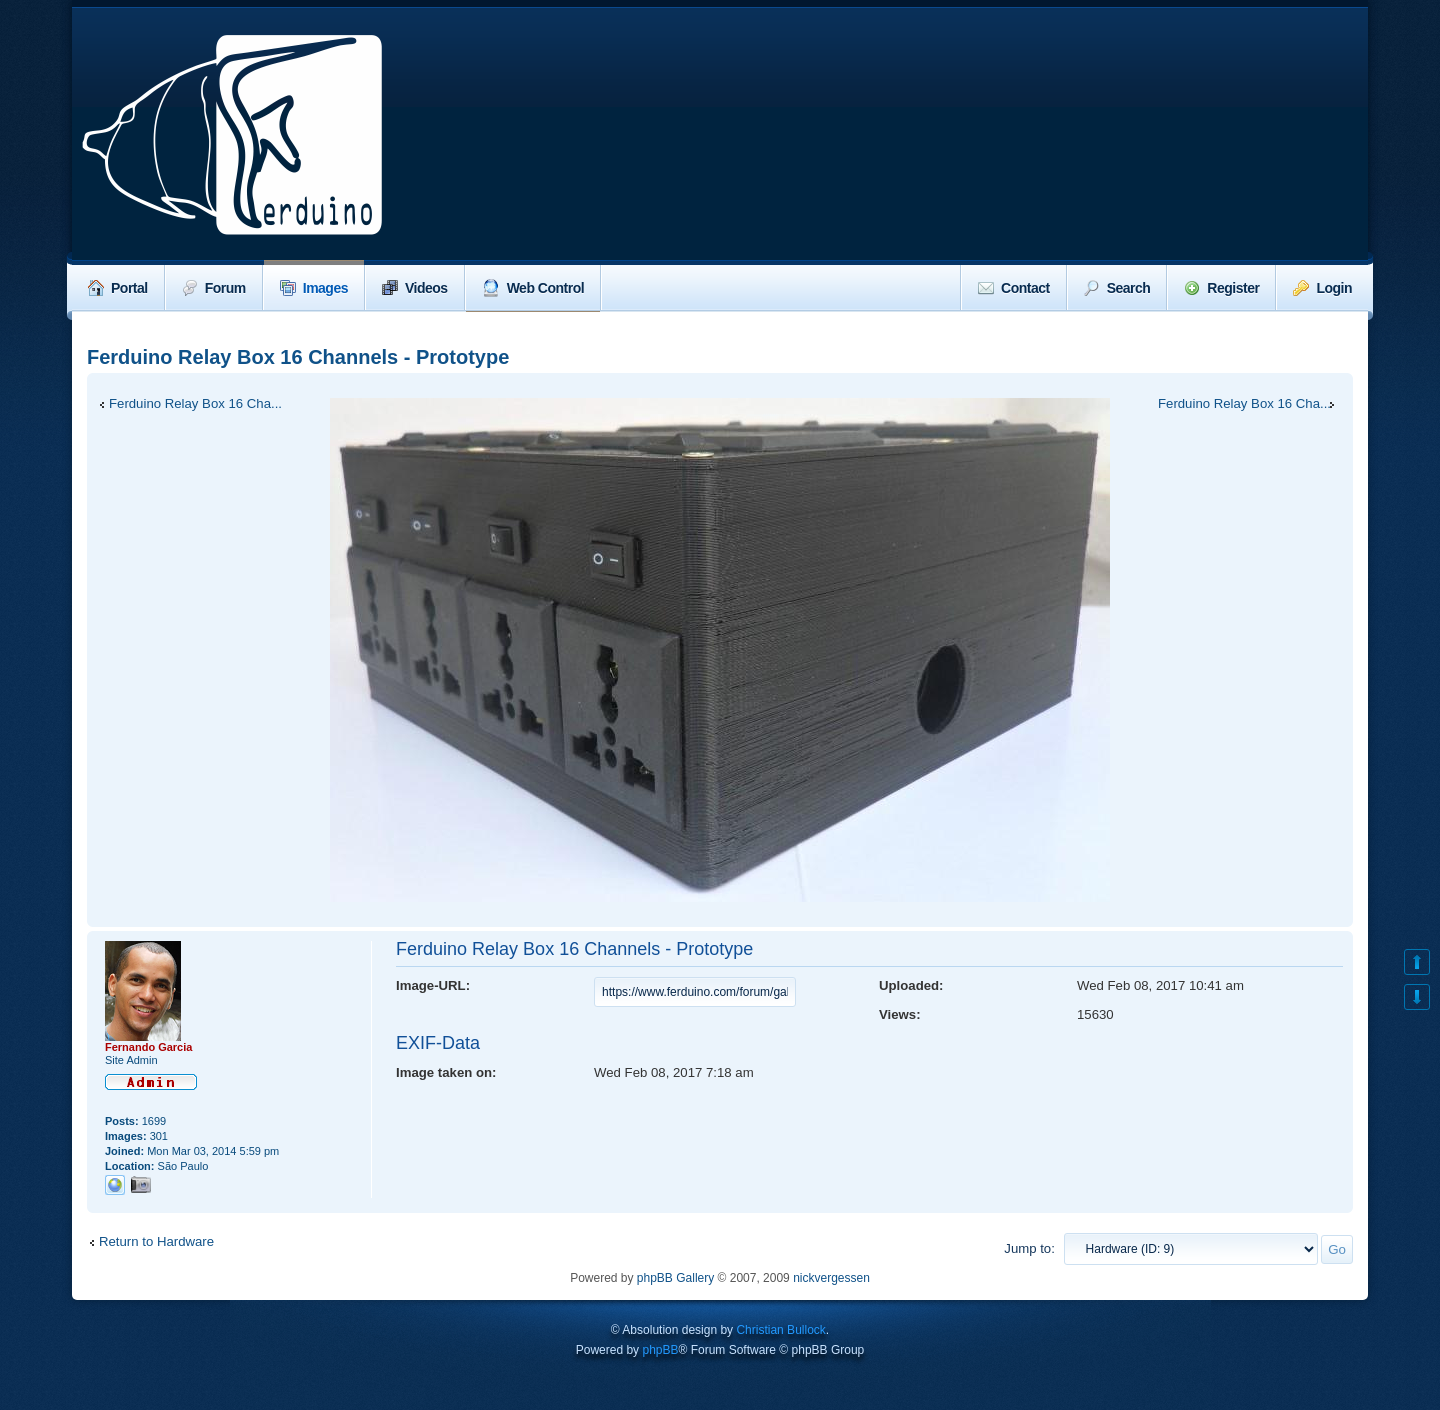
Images (314, 288)
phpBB (660, 1350)
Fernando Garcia (148, 1047)
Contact (1014, 288)
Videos (415, 288)
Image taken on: (446, 1072)
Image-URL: (433, 985)
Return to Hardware (156, 1241)
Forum (214, 288)
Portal (118, 288)
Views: (900, 1014)
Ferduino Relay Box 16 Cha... (195, 403)
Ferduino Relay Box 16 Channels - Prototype (298, 357)
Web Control (533, 288)
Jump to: (1029, 1248)
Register (1221, 288)
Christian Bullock (780, 1330)
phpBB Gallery (675, 1278)
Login (1322, 288)
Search (1117, 288)
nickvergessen (831, 1278)
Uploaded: (911, 985)
